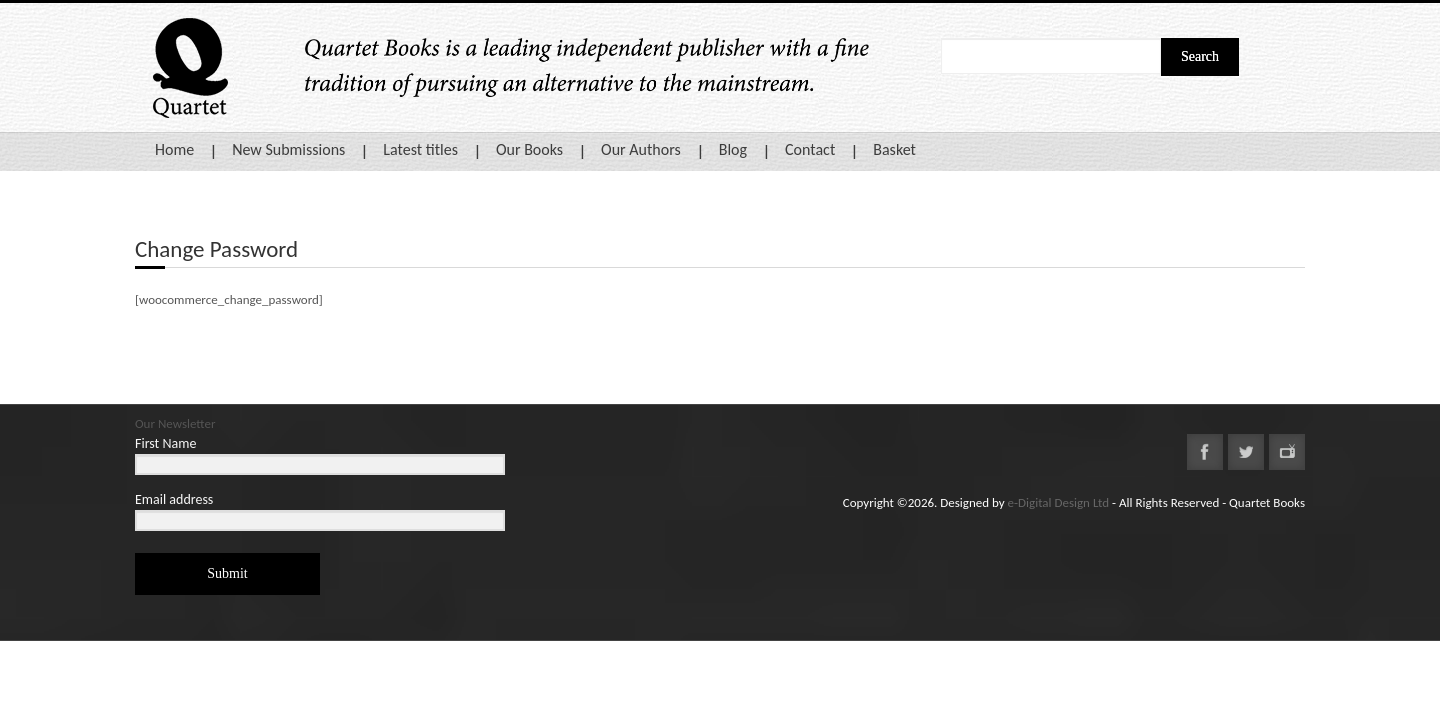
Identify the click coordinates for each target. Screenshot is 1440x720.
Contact (810, 149)
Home (174, 149)
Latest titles (420, 149)
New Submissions (288, 149)
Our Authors (641, 149)
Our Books (529, 149)
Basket (894, 149)
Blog (733, 149)
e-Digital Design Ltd (1059, 502)
